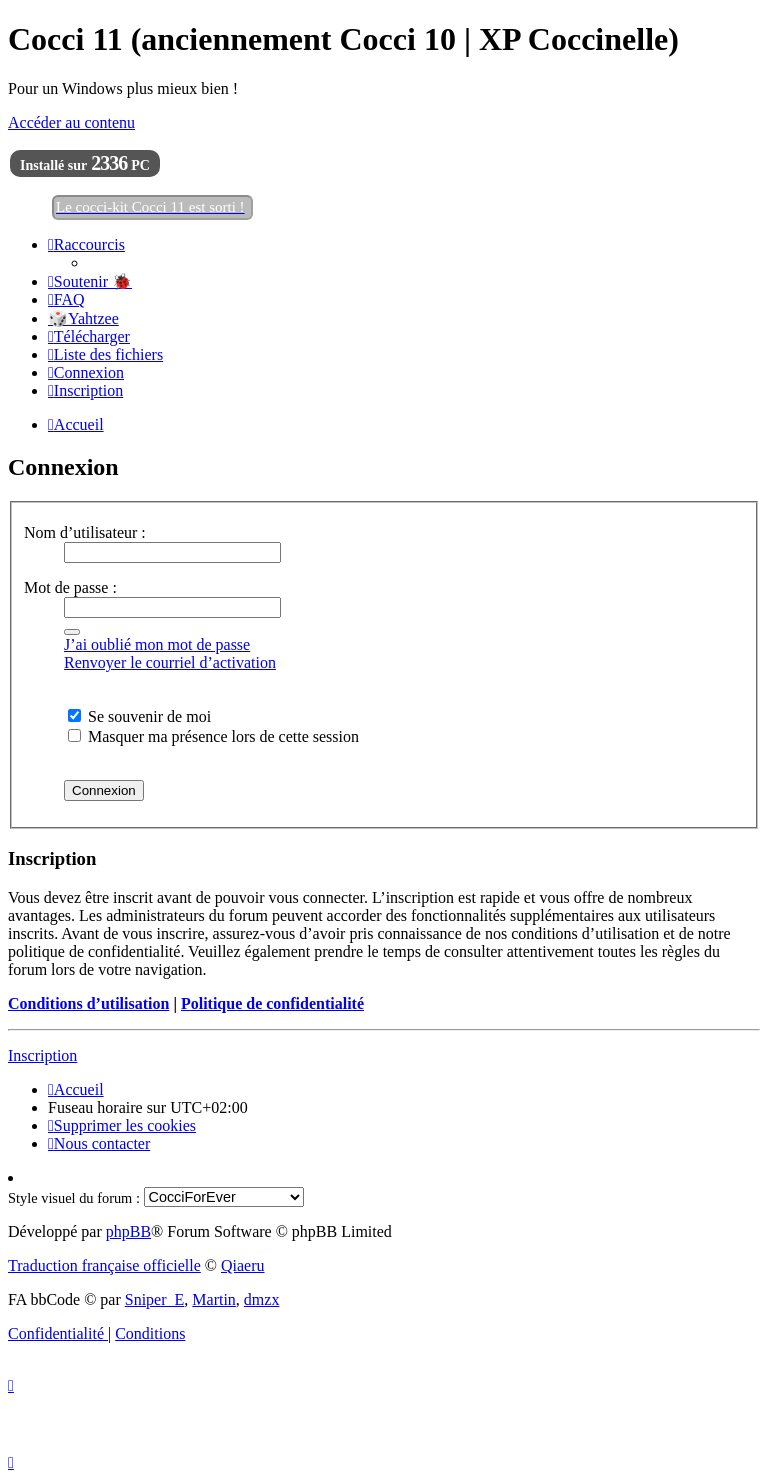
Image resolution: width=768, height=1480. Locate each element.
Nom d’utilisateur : (85, 532)
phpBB (128, 1231)
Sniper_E (155, 1299)
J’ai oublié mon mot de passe (157, 644)
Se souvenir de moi (139, 716)
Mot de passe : (70, 587)
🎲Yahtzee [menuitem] (83, 318)
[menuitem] (90, 281)
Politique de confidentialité (272, 1003)
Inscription (42, 1055)
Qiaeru (243, 1265)
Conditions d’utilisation (88, 1003)
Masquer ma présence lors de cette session (213, 736)
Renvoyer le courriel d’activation (170, 662)
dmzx (262, 1299)
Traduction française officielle (104, 1265)
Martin (214, 1299)
